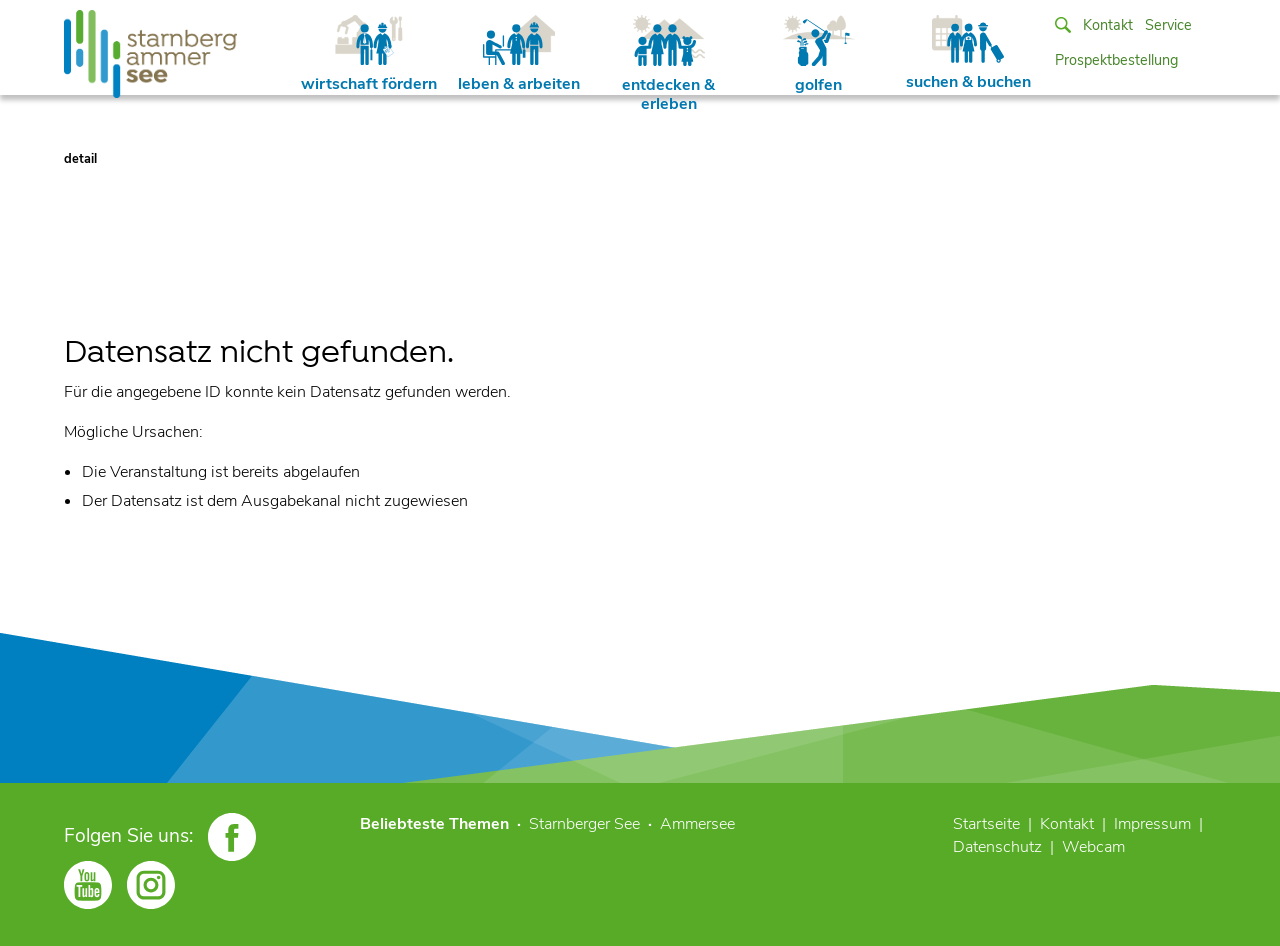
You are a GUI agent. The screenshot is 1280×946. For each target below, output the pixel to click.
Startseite (986, 824)
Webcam (1093, 847)
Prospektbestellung (1116, 60)
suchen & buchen (968, 54)
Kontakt (1108, 25)
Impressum (1152, 824)
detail (80, 159)
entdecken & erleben (668, 65)
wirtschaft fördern (369, 55)
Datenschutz (997, 847)
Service (1168, 25)
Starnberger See (584, 824)
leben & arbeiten (519, 55)
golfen (819, 55)
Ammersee (697, 824)
